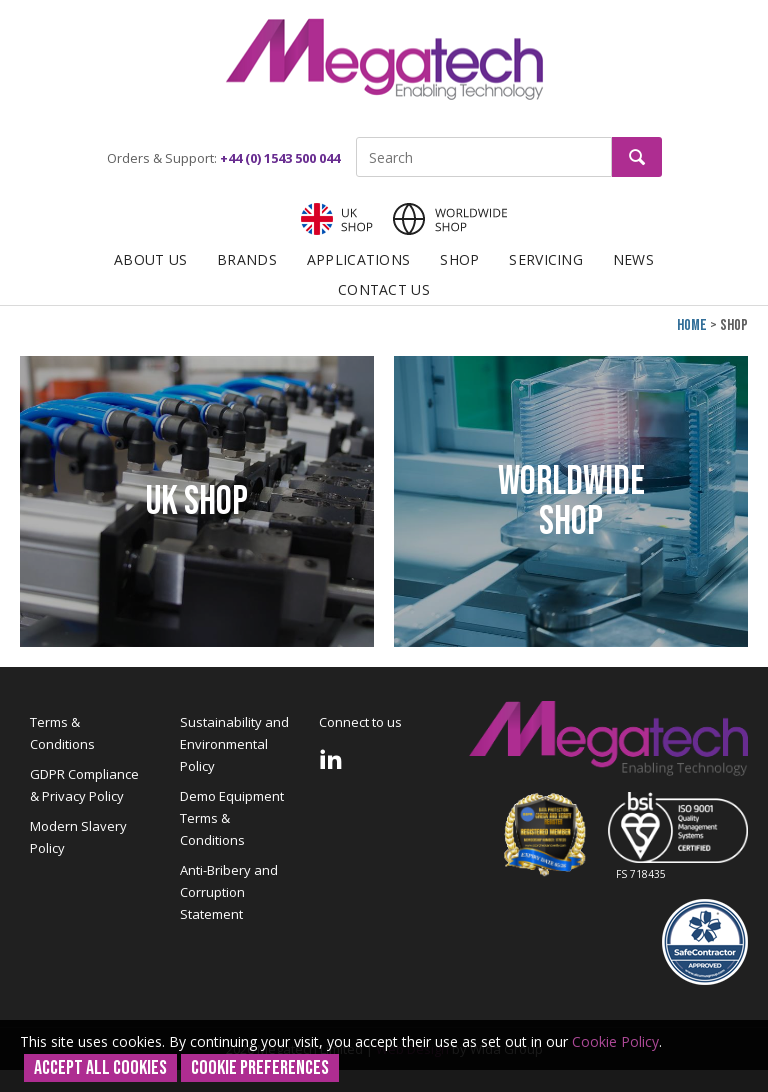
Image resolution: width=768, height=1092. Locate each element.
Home (692, 325)
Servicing (546, 259)
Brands (247, 259)
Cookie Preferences (260, 1068)
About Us (150, 259)
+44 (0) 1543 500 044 (280, 158)
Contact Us (384, 289)
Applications (358, 259)
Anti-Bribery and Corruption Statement (229, 892)
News (633, 259)
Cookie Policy (615, 1041)
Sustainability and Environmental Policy (234, 744)
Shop (459, 259)
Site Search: (356, 137)
